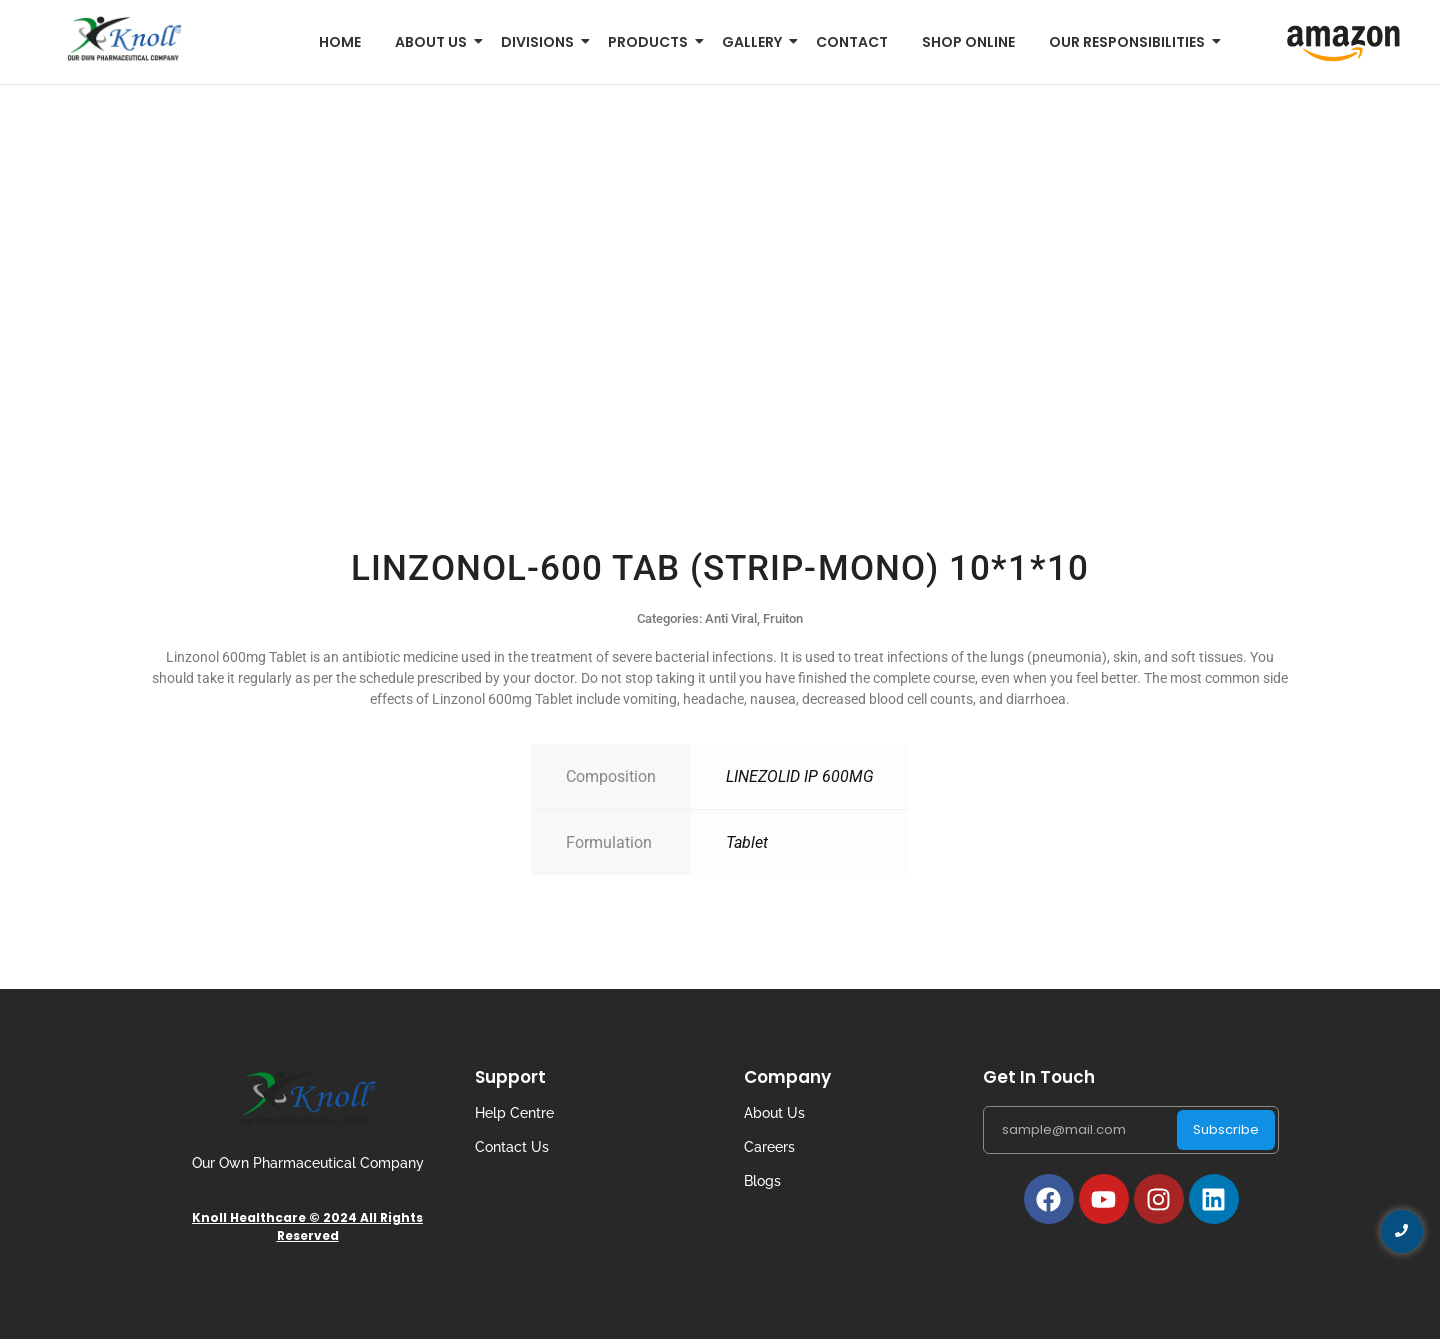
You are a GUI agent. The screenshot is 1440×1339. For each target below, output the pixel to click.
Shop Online (968, 42)
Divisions (541, 42)
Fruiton (783, 618)
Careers (769, 1147)
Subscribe (1226, 1129)
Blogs (762, 1181)
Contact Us (512, 1147)
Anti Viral (731, 618)
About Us (774, 1113)
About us (434, 42)
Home (340, 42)
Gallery (755, 42)
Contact (852, 42)
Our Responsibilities (1130, 42)
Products (651, 42)
